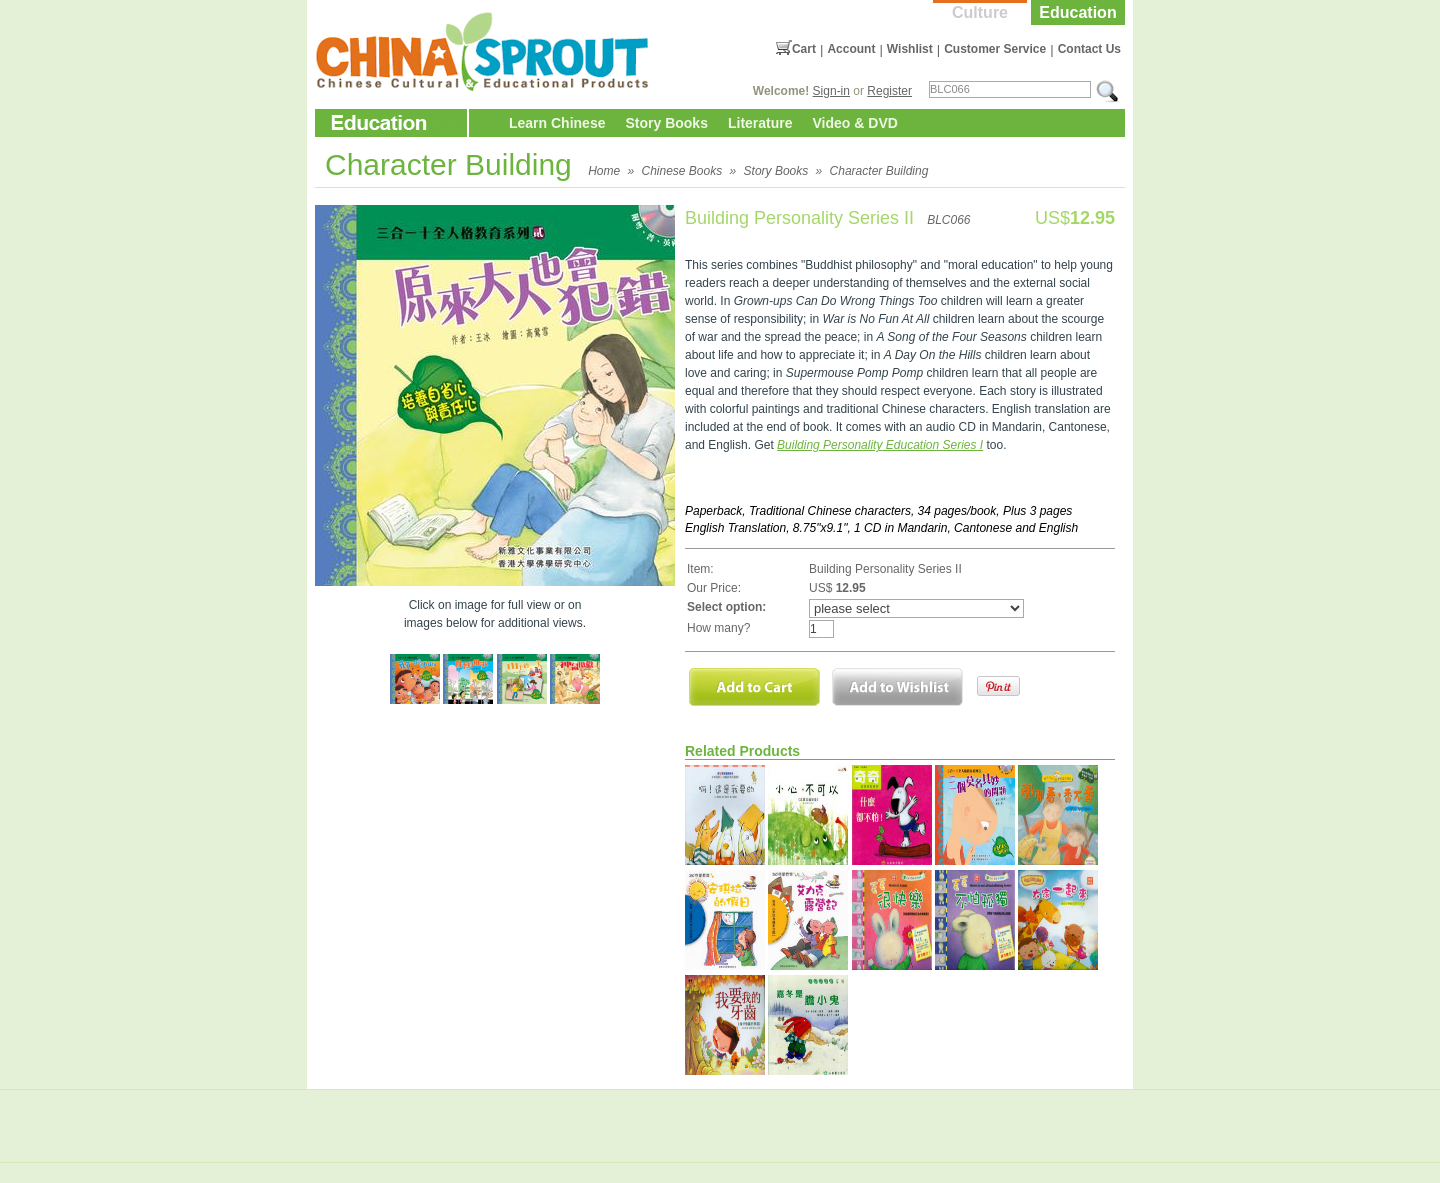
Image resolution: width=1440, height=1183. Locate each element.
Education (1077, 12)
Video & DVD (855, 123)
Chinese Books (682, 171)
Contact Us (1089, 49)
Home (604, 171)
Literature (760, 123)
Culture (980, 12)
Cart (804, 49)
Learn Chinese (557, 123)
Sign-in (831, 91)
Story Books (666, 123)
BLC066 (948, 220)
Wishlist (910, 49)
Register (889, 91)
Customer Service (995, 49)
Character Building (879, 171)
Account (851, 49)
